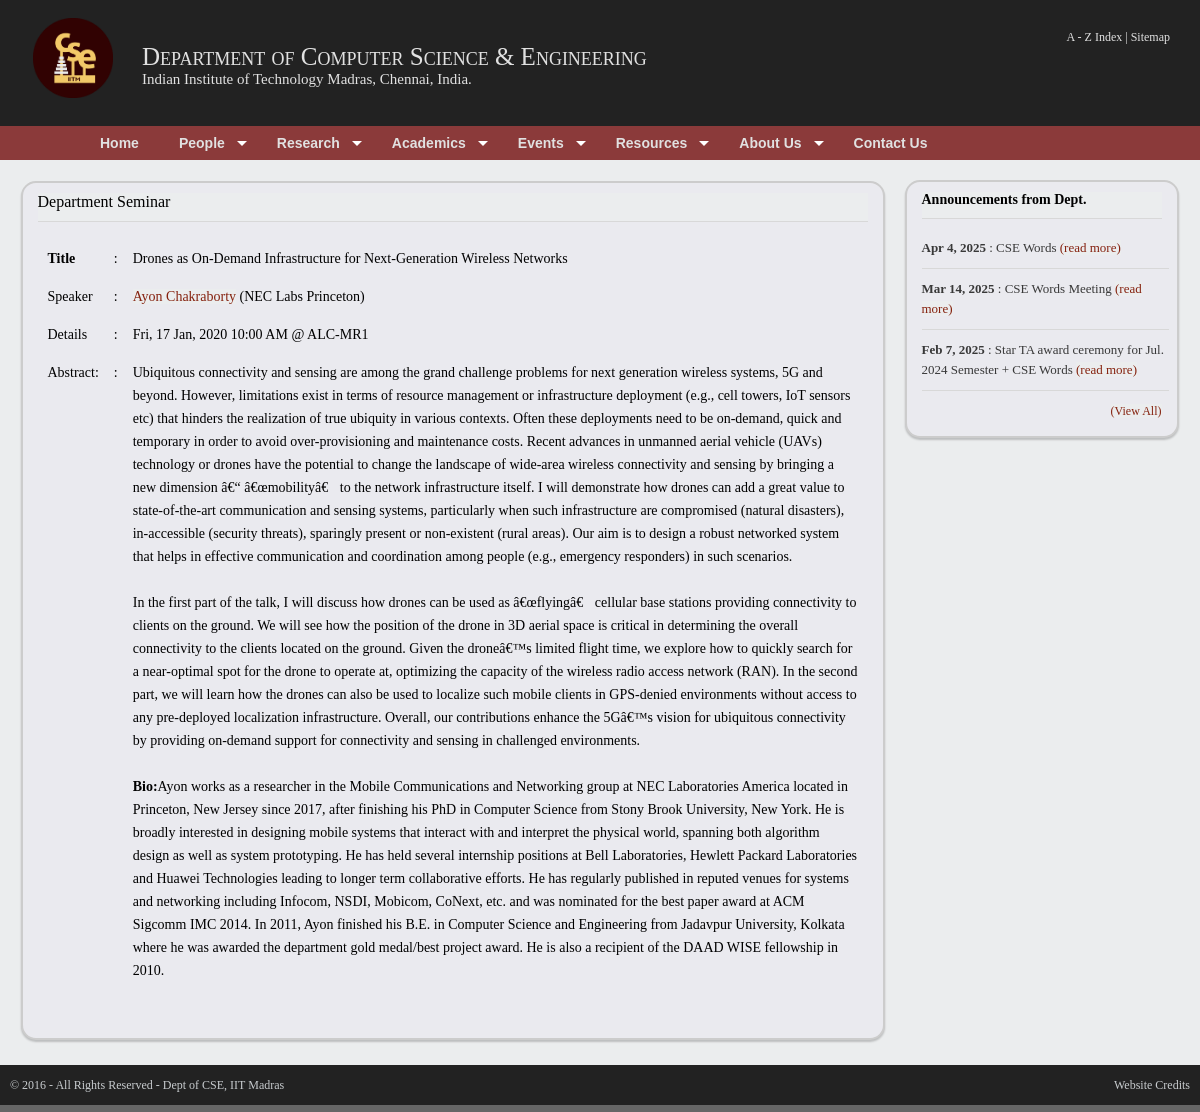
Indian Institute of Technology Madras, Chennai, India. (307, 79)
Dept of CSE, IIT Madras (223, 1085)
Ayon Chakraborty (184, 296)
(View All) (1136, 411)
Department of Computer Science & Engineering (394, 56)
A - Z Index (1095, 37)
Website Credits (1152, 1085)
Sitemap (1150, 37)
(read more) (1090, 247)
